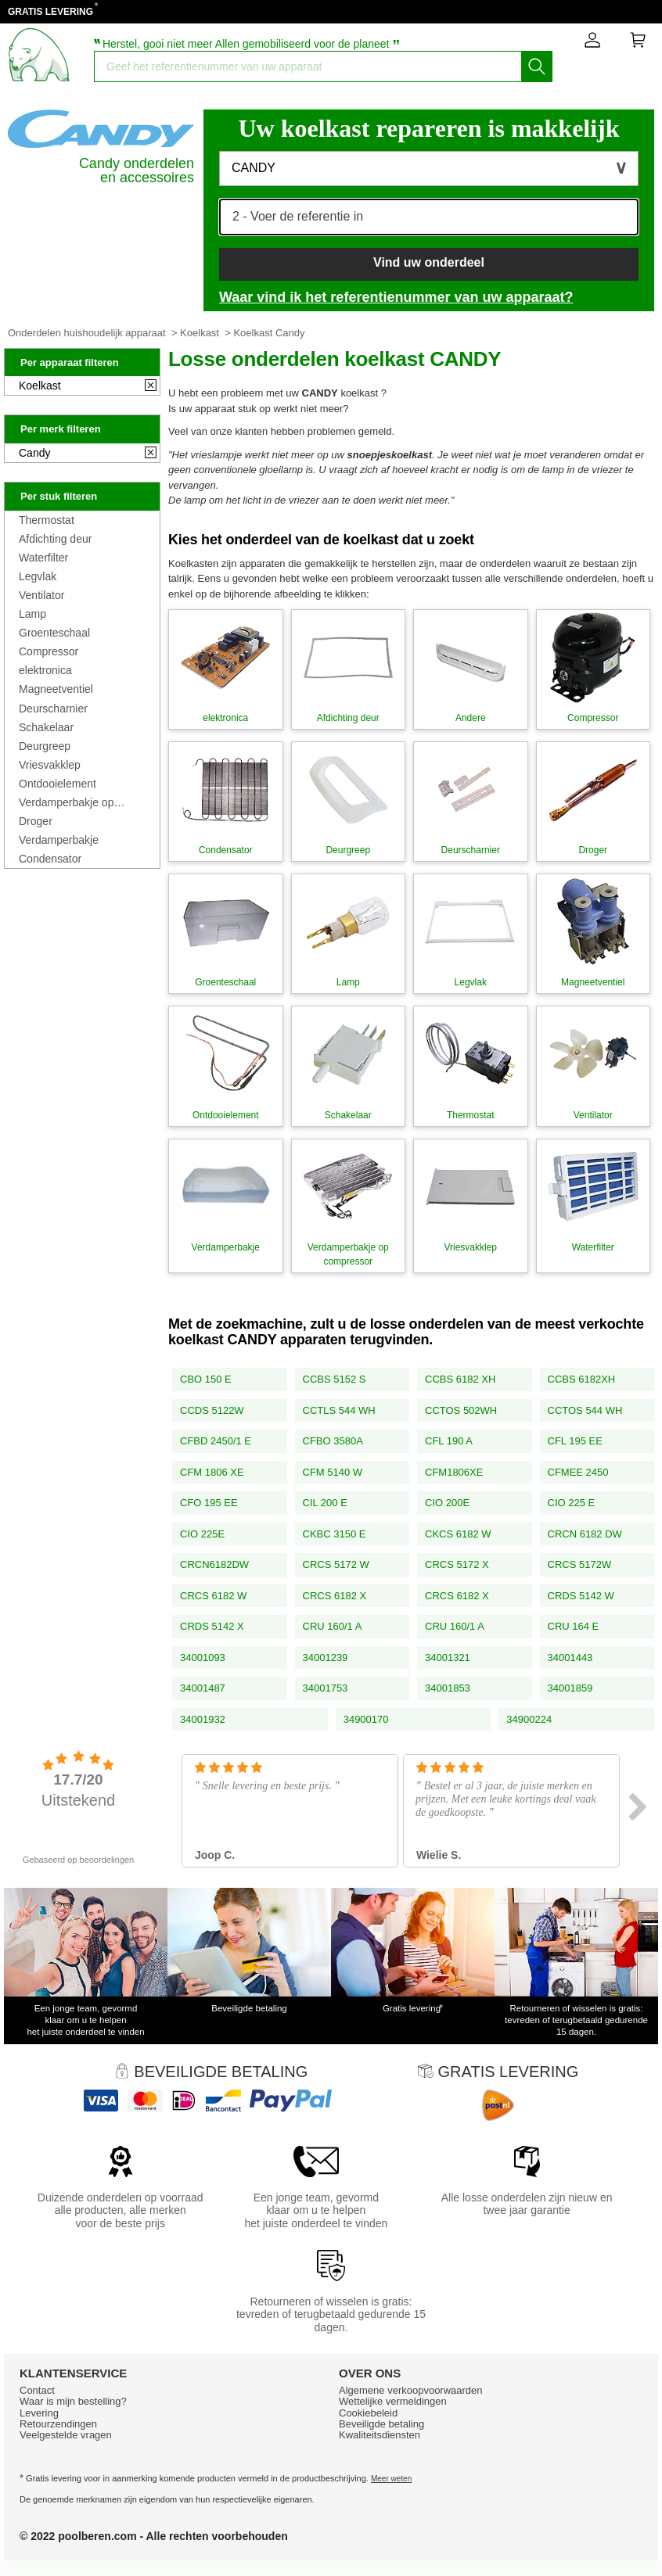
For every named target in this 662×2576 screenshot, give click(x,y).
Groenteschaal (54, 632)
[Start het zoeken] (536, 66)
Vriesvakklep (50, 765)
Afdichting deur (55, 539)
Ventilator (41, 595)
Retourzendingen (58, 2424)
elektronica (45, 670)
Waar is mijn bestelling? (73, 2401)
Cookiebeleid (368, 2413)
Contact (37, 2390)
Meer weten (391, 2478)
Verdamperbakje (59, 840)
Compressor (48, 651)
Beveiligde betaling (381, 2424)
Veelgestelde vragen (66, 2435)
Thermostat (46, 520)
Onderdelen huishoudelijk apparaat (87, 333)
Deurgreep (44, 746)
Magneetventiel (56, 689)
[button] (429, 168)
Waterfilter (43, 557)
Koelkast (199, 333)
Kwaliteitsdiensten (379, 2435)
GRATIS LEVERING (50, 11)
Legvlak (37, 576)
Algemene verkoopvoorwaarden (411, 2390)
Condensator (50, 858)
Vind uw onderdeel (428, 262)
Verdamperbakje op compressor (66, 802)
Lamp (32, 614)
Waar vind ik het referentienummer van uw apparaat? (396, 297)
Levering (39, 2413)
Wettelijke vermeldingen (393, 2401)
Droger (35, 821)
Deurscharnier (53, 708)
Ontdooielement (57, 783)
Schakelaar (46, 727)
